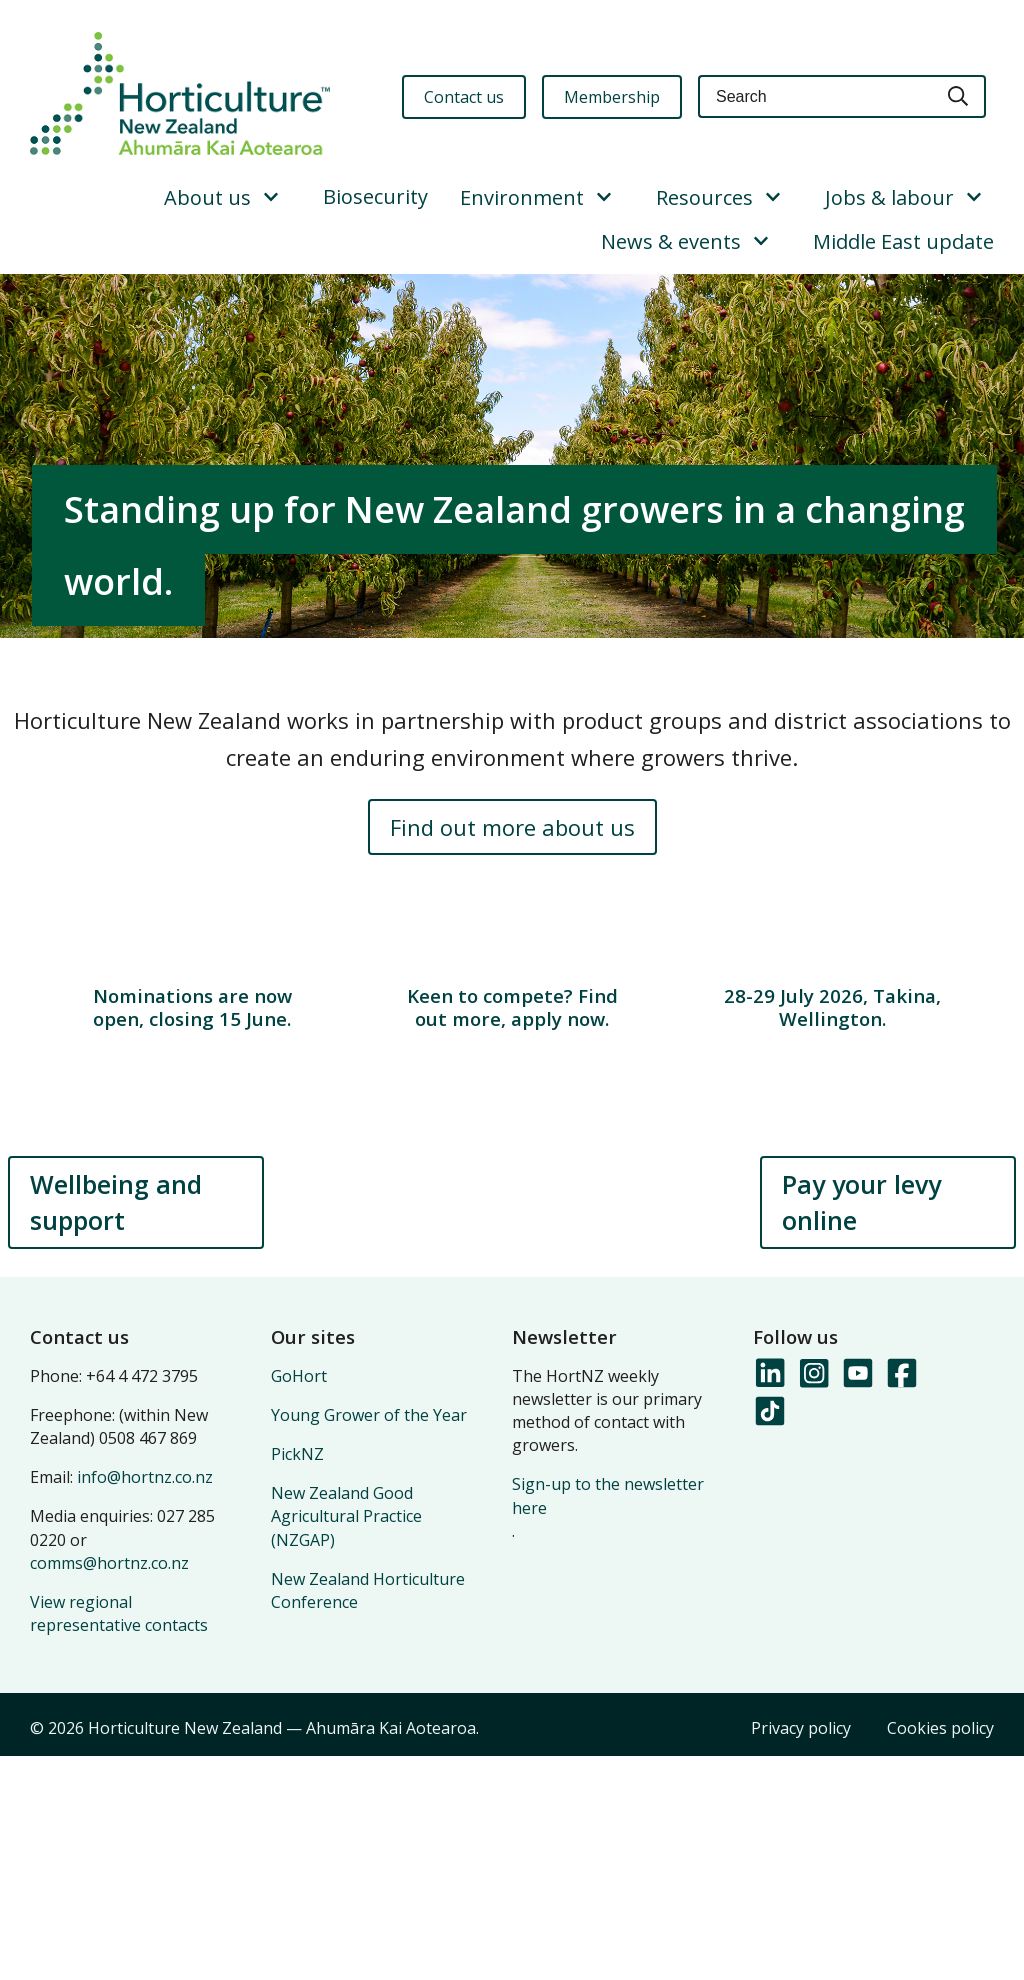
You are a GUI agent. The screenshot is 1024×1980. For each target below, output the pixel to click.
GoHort (299, 1600)
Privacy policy (801, 1952)
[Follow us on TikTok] (769, 1636)
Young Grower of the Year (369, 1639)
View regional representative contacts (119, 1837)
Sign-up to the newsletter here (608, 1719)
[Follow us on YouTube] (857, 1598)
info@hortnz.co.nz (145, 1701)
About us (207, 197)
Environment (522, 197)
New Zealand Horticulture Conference (368, 1814)
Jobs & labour (889, 197)
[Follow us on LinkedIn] (769, 1598)
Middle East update (903, 241)
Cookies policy (940, 1952)
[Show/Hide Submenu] (271, 198)
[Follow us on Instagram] (813, 1598)
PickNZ (297, 1678)
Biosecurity (375, 196)
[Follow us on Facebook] (901, 1598)
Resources (704, 197)
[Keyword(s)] (815, 96)
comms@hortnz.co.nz (109, 1787)
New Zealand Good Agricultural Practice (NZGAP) (346, 1740)
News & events (671, 241)
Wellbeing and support (116, 1426)
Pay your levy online (861, 1426)
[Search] (959, 96)
